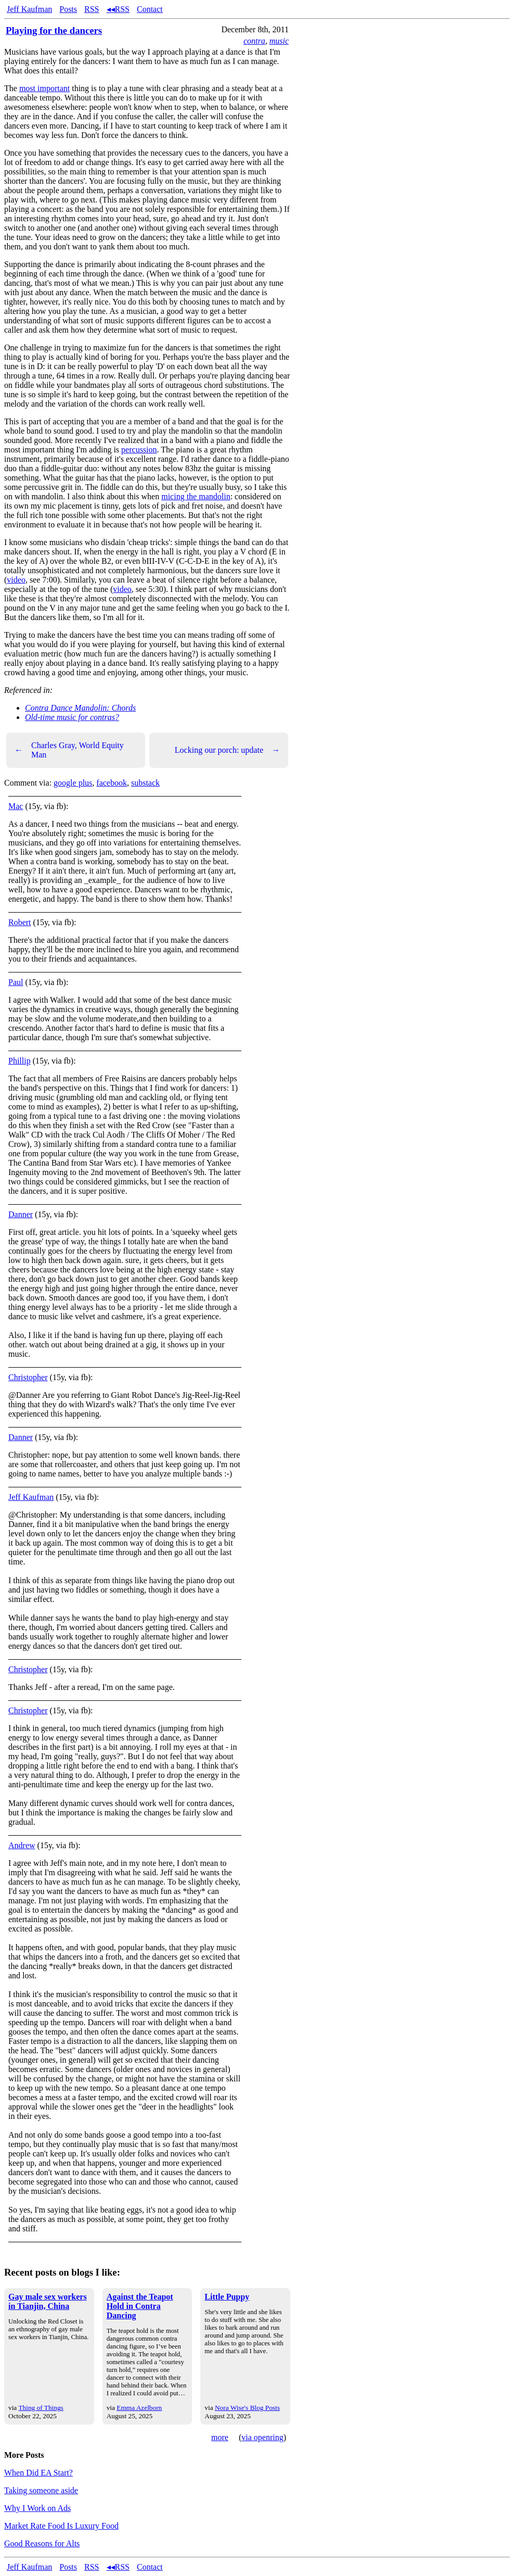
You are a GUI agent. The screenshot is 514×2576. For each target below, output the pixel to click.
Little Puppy (226, 2296)
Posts (68, 9)
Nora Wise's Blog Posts (247, 2407)
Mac (15, 806)
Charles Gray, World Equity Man (69, 750)
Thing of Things (40, 2407)
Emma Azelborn (139, 2407)
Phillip (19, 1060)
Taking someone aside (41, 2490)
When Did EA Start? (38, 2472)
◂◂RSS (118, 9)
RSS (91, 9)
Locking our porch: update (227, 750)
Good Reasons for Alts (42, 2543)
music (279, 40)
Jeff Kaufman (29, 9)
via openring (262, 2437)
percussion (139, 449)
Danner (20, 1214)
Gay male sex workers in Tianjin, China (47, 2301)
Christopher (28, 1377)
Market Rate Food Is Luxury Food (61, 2525)
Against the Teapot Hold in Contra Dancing (140, 2306)
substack (145, 782)
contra (254, 40)
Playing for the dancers (54, 30)
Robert (19, 922)
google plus (73, 782)
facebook (111, 782)
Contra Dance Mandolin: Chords (80, 707)
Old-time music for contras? (72, 717)
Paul (15, 982)
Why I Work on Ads (37, 2508)
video (16, 579)
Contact (150, 9)
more (219, 2437)
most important (44, 88)
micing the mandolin (195, 496)
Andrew (21, 1845)
